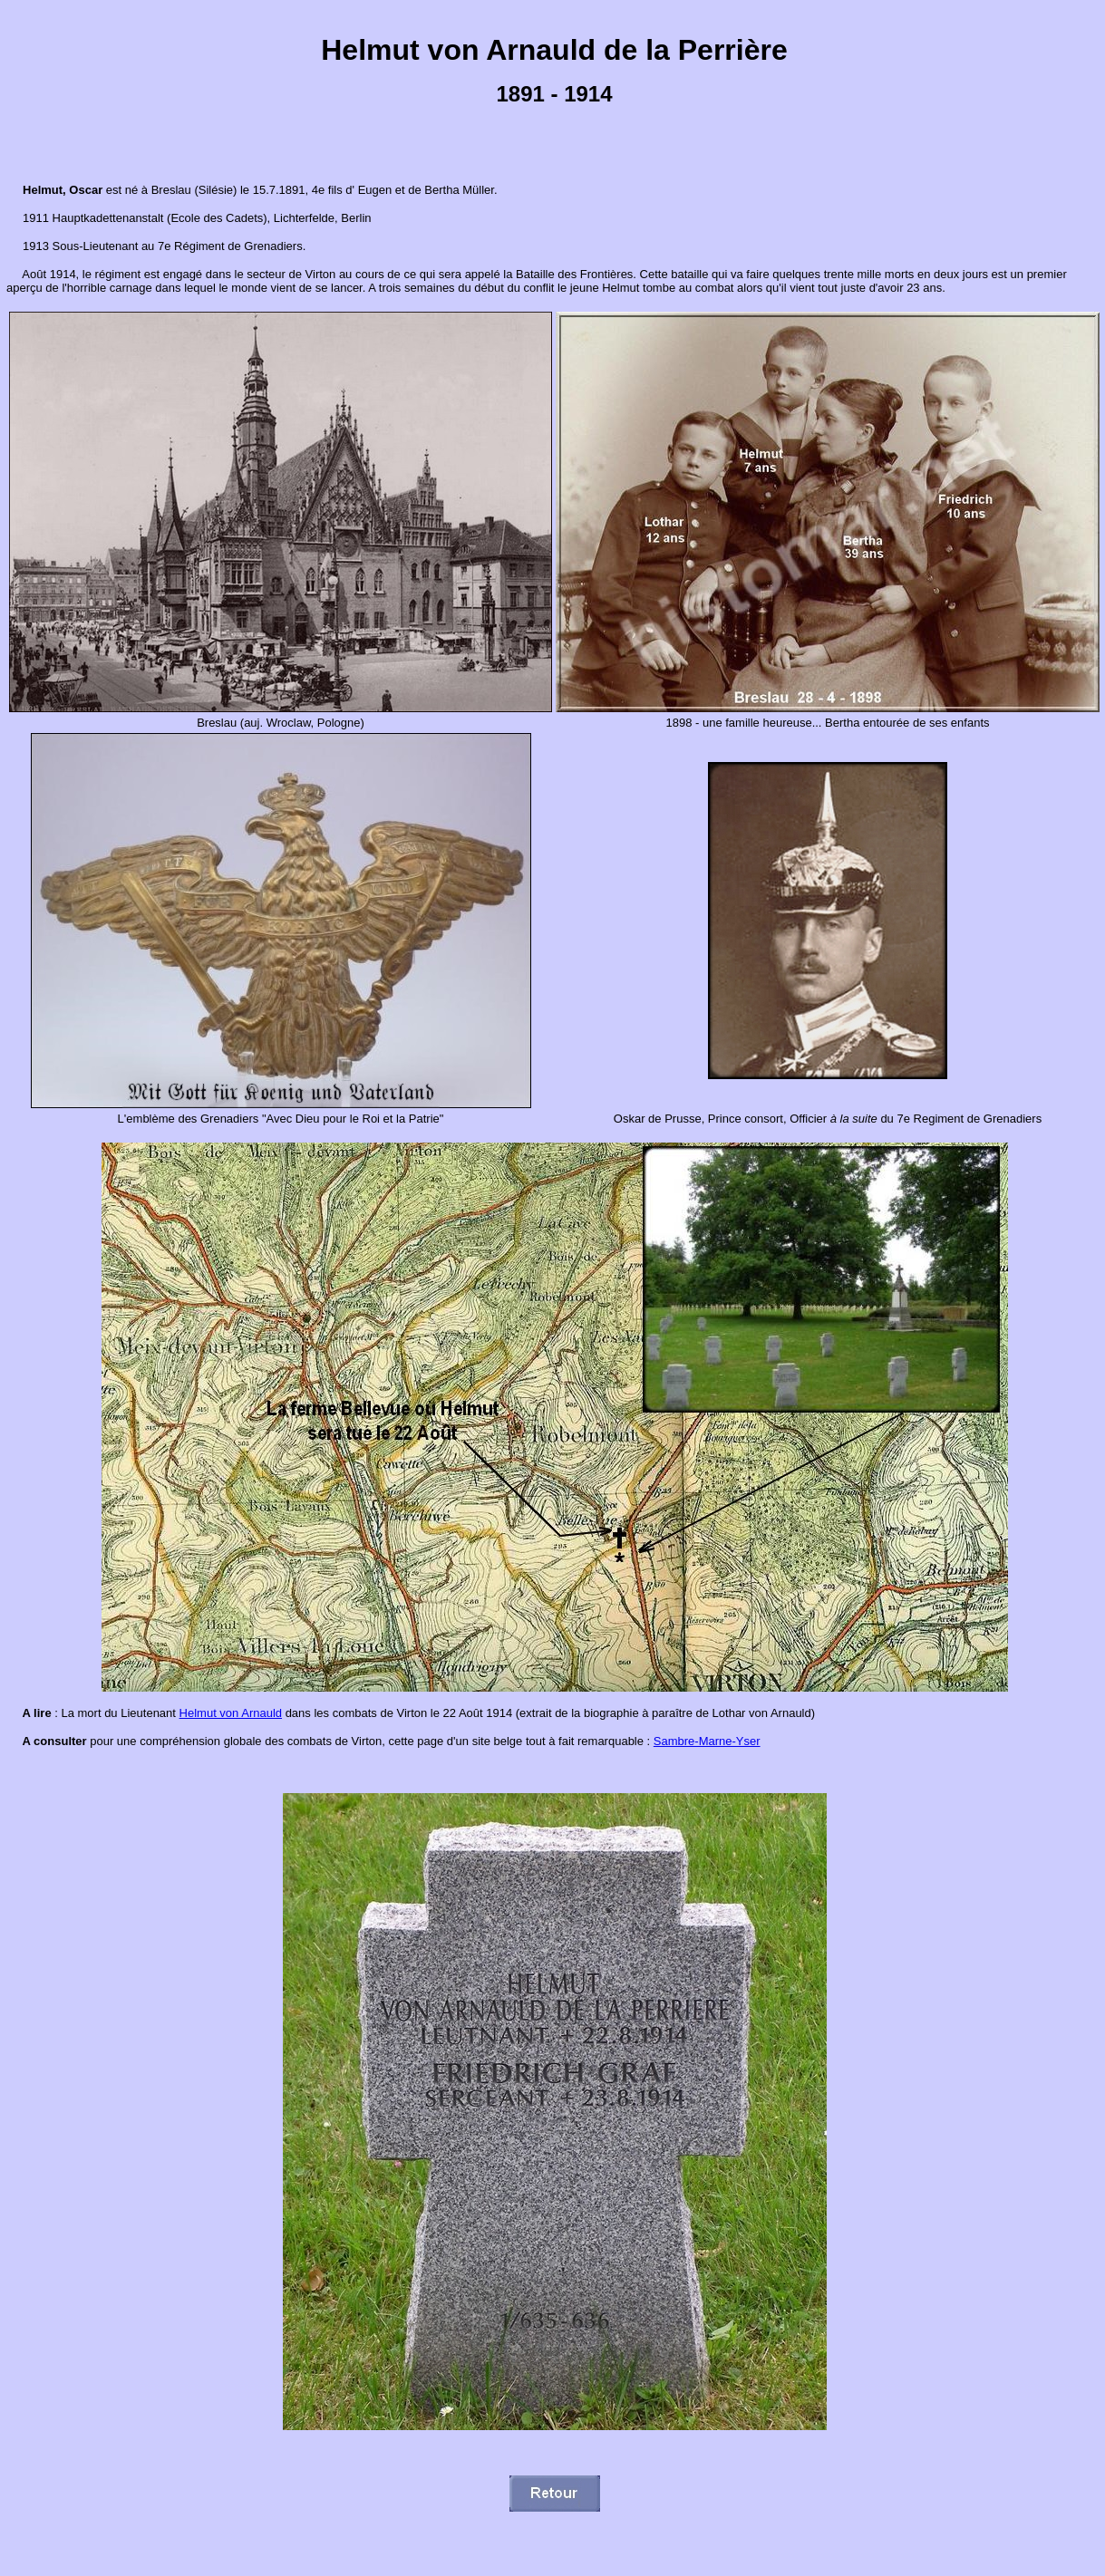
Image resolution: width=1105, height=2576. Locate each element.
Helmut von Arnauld (230, 1713)
